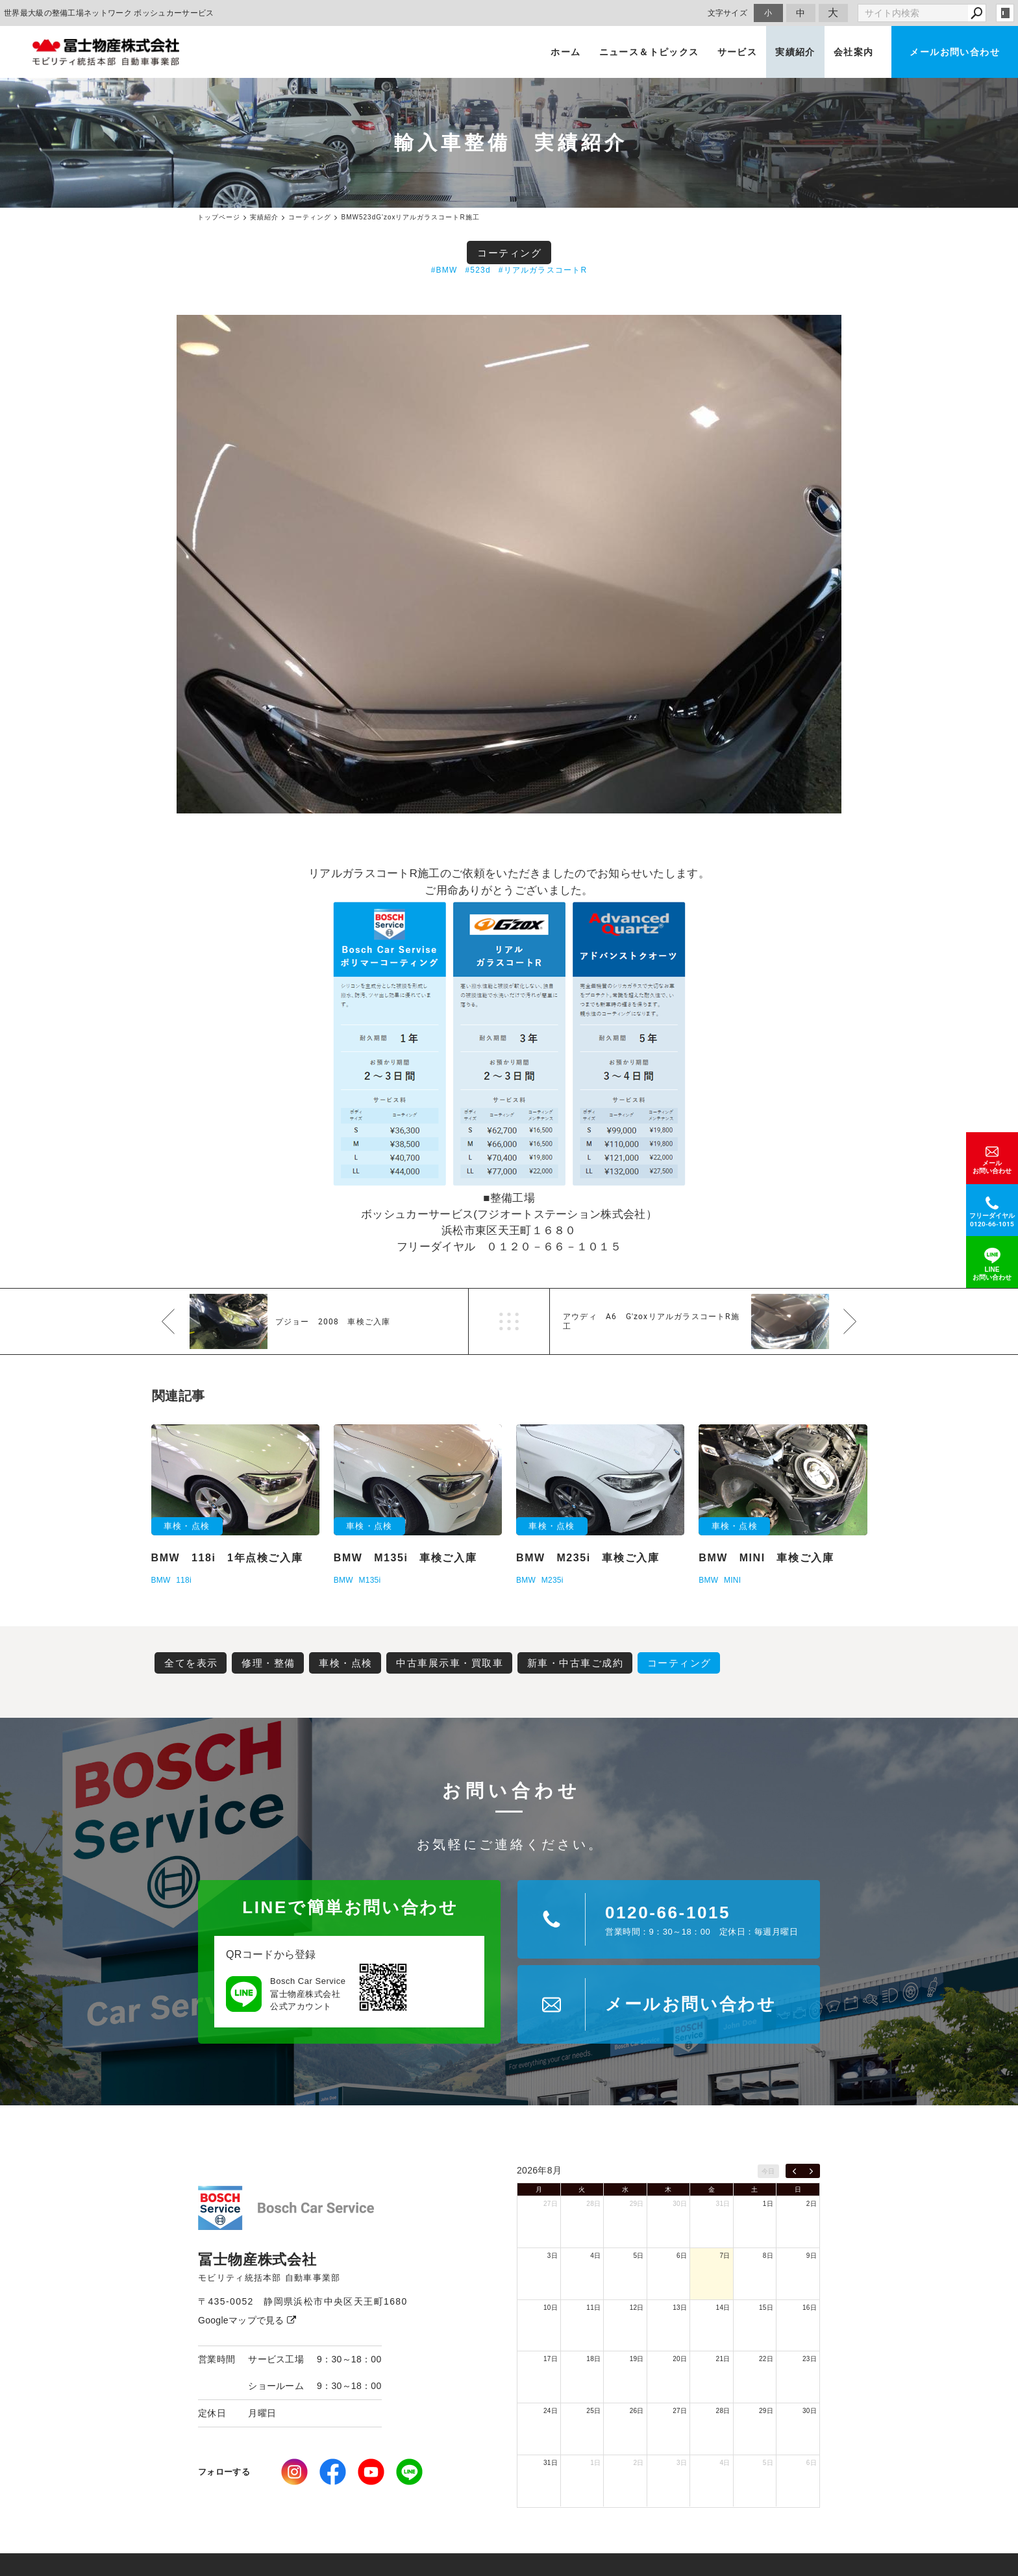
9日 (811, 2255)
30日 (680, 2203)
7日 (724, 2255)
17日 (550, 2358)
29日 (637, 2203)
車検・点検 (346, 1662)
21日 (723, 2358)
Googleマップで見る (247, 2320)
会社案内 (854, 52)
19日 (637, 2358)
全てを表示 (191, 1662)
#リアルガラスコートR (543, 270)
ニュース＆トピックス (649, 52)
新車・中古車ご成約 (575, 1662)
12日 (637, 2307)
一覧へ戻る (509, 1321)
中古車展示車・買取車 (449, 1662)
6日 (682, 2255)
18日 (593, 2358)
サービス (737, 52)
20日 (680, 2358)
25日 (593, 2410)
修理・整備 (268, 1662)
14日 (723, 2307)
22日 (766, 2358)
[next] (811, 2171)
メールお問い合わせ (955, 52)
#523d (477, 270)
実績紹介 (795, 52)
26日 (637, 2410)
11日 (593, 2307)
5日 (639, 2255)
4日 (595, 2255)
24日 (550, 2410)
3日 (552, 2255)
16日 (809, 2307)
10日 (550, 2307)
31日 (723, 2203)
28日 (593, 2203)
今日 (768, 2171)
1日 (768, 2203)
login (1005, 13)
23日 (809, 2358)
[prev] (794, 2171)
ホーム (565, 52)
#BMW (444, 270)
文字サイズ (728, 12)
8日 (768, 2255)
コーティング (509, 252)
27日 (550, 2203)
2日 (811, 2203)
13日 (680, 2307)
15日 (766, 2307)
